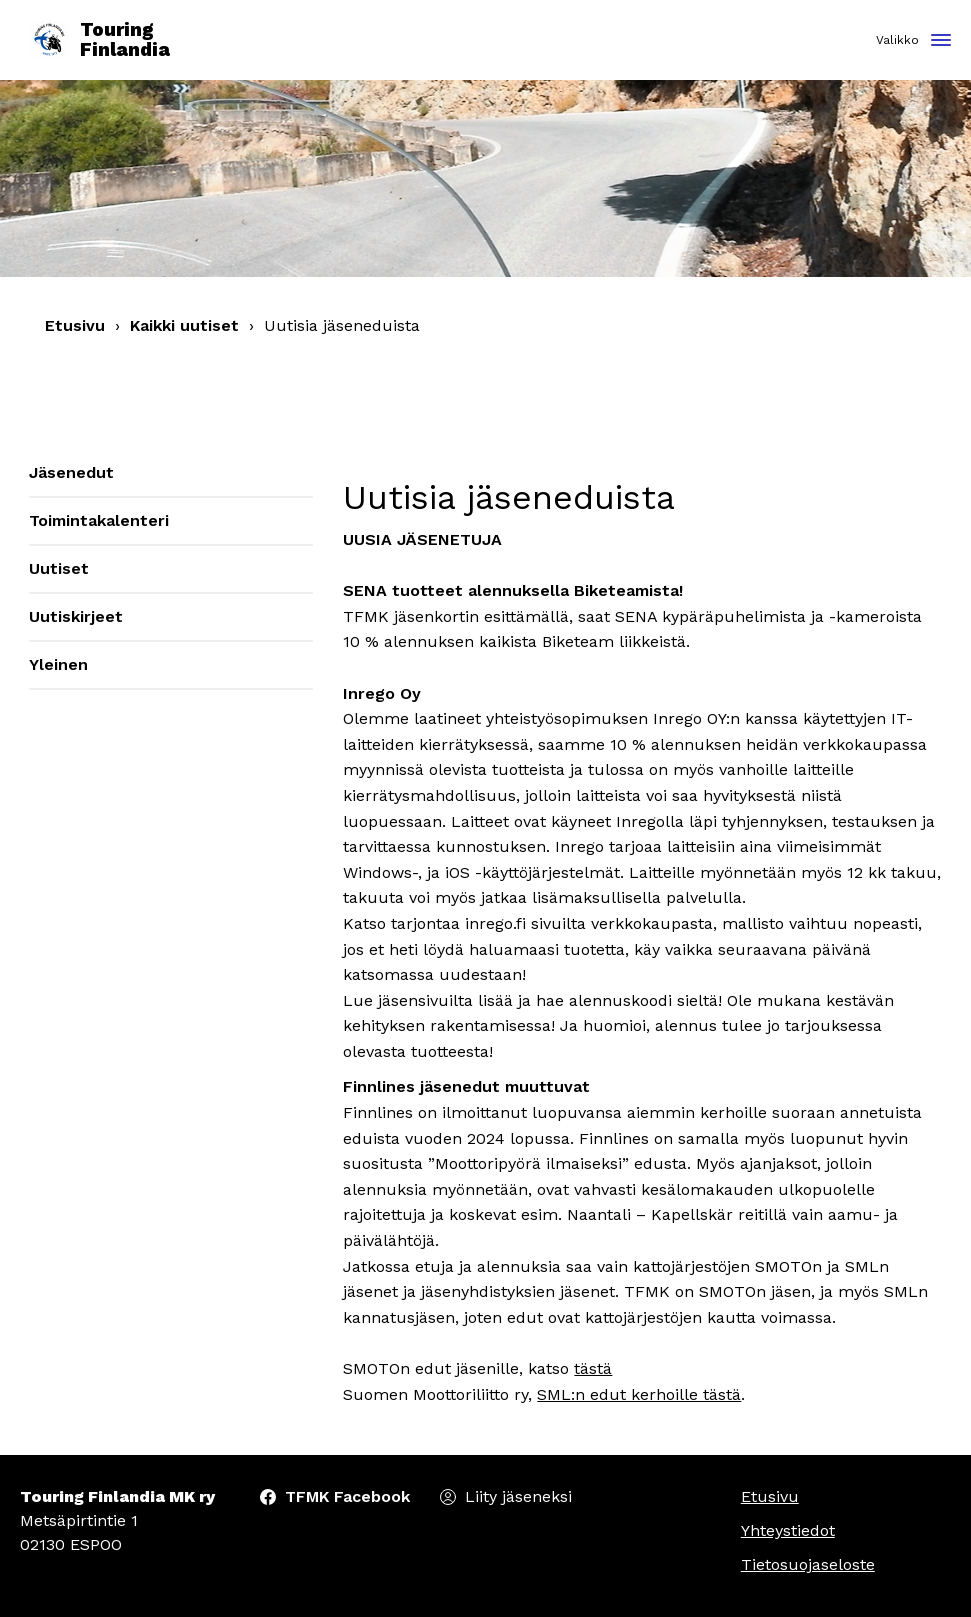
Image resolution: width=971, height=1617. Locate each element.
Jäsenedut (71, 472)
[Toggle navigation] (941, 41)
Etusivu (75, 325)
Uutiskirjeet (76, 616)
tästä (593, 1368)
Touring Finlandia (100, 40)
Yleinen (58, 664)
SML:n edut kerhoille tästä (639, 1394)
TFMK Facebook (347, 1496)
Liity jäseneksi (518, 1496)
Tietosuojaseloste (808, 1564)
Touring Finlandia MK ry (117, 1496)
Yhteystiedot (788, 1530)
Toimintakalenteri (99, 520)
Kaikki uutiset (184, 325)
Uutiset (59, 568)
